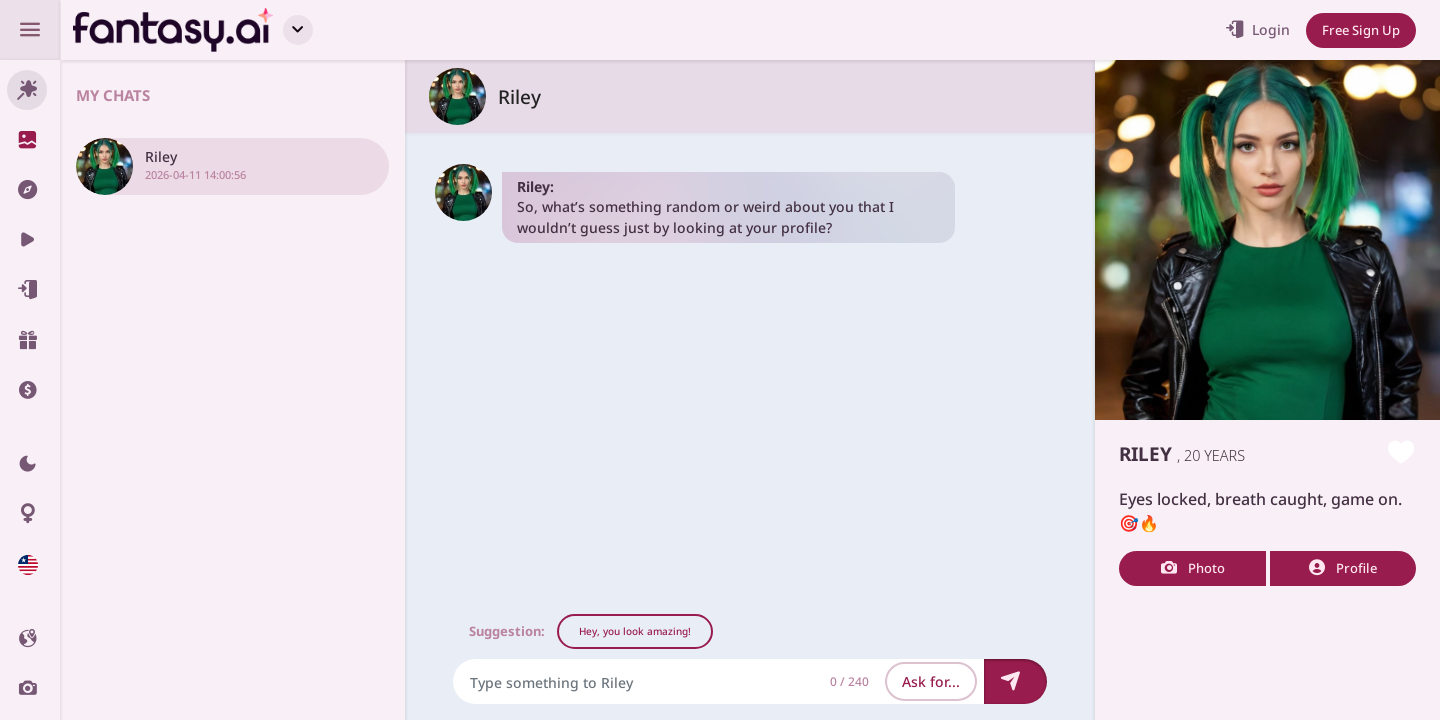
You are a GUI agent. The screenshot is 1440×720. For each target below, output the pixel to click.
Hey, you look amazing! (635, 631)
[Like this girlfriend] (1401, 453)
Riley (519, 96)
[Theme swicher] (30, 464)
